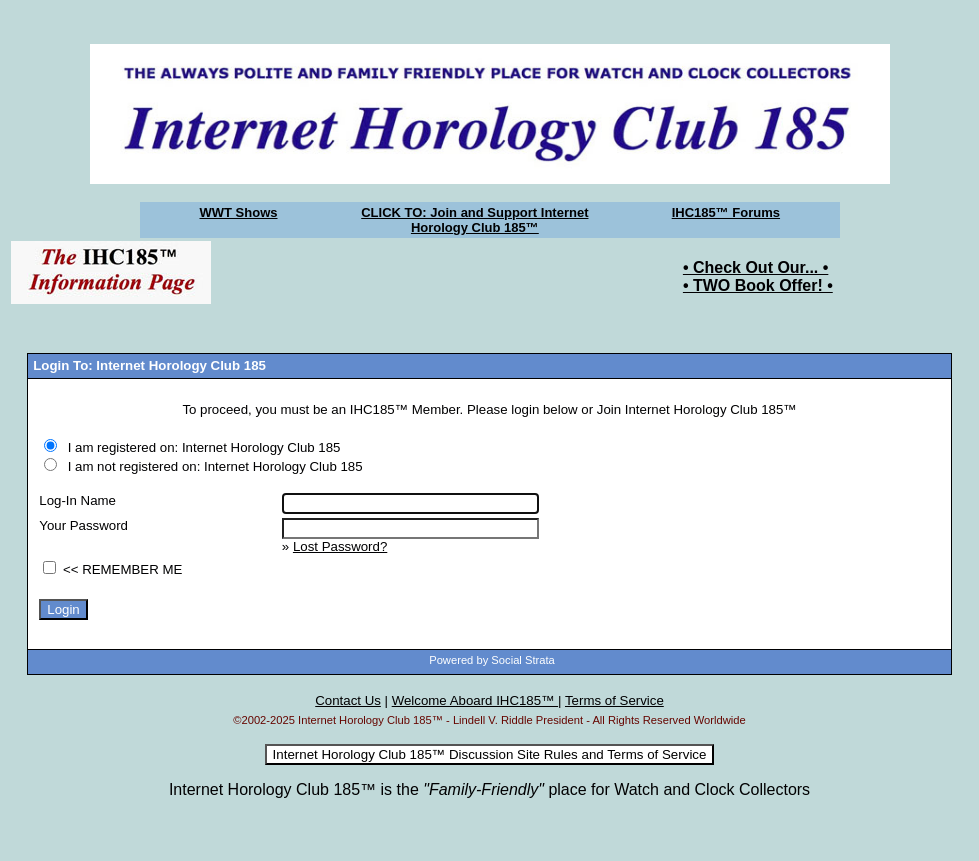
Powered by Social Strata (492, 660)
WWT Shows (239, 212)
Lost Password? (340, 546)
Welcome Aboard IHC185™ (475, 700)
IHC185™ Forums (726, 212)
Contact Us (348, 700)
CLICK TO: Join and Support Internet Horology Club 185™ (474, 220)
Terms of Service (614, 700)
